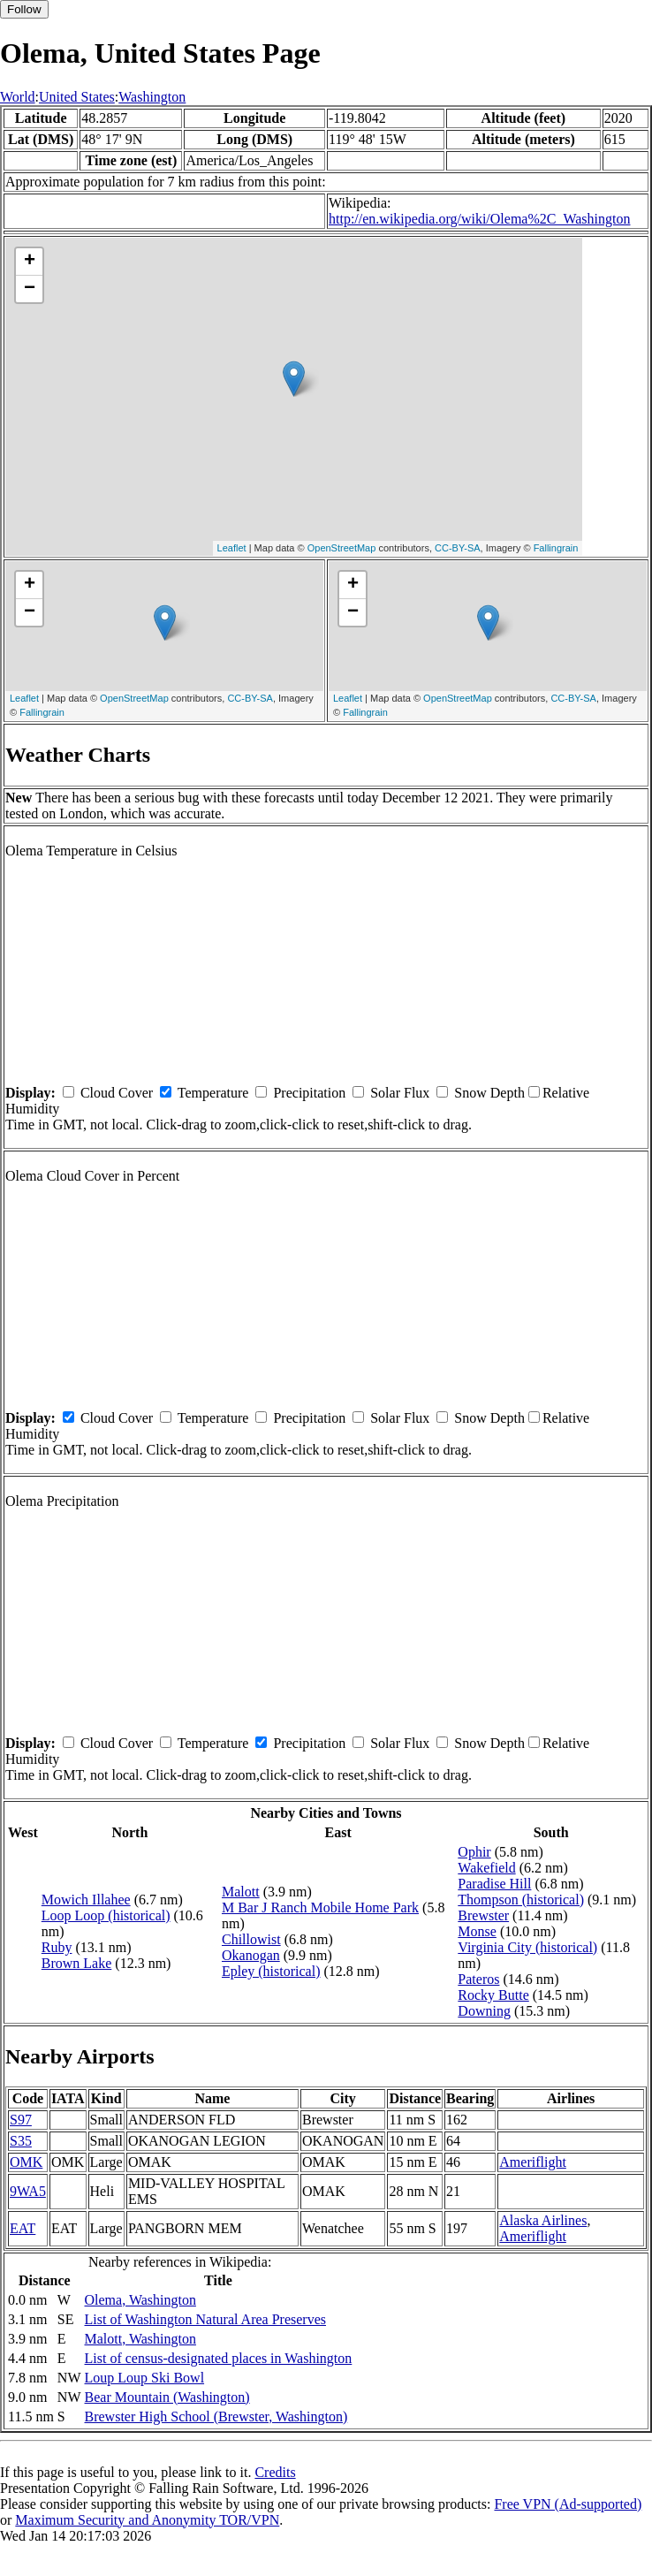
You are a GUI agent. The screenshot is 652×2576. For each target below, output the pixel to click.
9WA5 (28, 2191)
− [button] (29, 289)
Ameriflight (532, 2161)
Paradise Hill (494, 1883)
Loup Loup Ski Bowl (145, 2377)
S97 (21, 2119)
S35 (21, 2140)
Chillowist (251, 1939)
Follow (24, 9)
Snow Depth (489, 1092)
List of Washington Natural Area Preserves (205, 2319)
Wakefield (486, 1867)
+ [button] (29, 261)
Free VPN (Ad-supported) (567, 2503)
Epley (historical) (271, 1971)
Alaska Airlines (543, 2220)
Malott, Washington (140, 2338)
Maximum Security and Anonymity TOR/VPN (147, 2519)
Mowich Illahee (86, 1899)
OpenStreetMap (341, 548)
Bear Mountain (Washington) (167, 2397)
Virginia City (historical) (527, 1947)
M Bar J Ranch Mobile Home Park (320, 1907)
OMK (26, 2161)
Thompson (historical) (521, 1899)
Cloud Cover (116, 1092)
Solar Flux (399, 1092)
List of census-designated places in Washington (219, 2358)
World (17, 96)
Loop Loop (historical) (106, 1915)
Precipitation (309, 1092)
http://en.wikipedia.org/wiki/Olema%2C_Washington (479, 218)
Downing (484, 2010)
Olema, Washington (140, 2299)
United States (77, 96)
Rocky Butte (493, 1994)
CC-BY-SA (458, 548)
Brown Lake (77, 1963)
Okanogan (251, 1955)
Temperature (213, 1092)
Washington (152, 96)
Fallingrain (556, 548)
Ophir (474, 1851)
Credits (274, 2472)
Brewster (483, 1915)
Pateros (478, 1979)
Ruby (57, 1947)
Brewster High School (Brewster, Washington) (216, 2416)
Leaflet (231, 548)
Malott (241, 1891)
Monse (477, 1931)
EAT (22, 2228)
